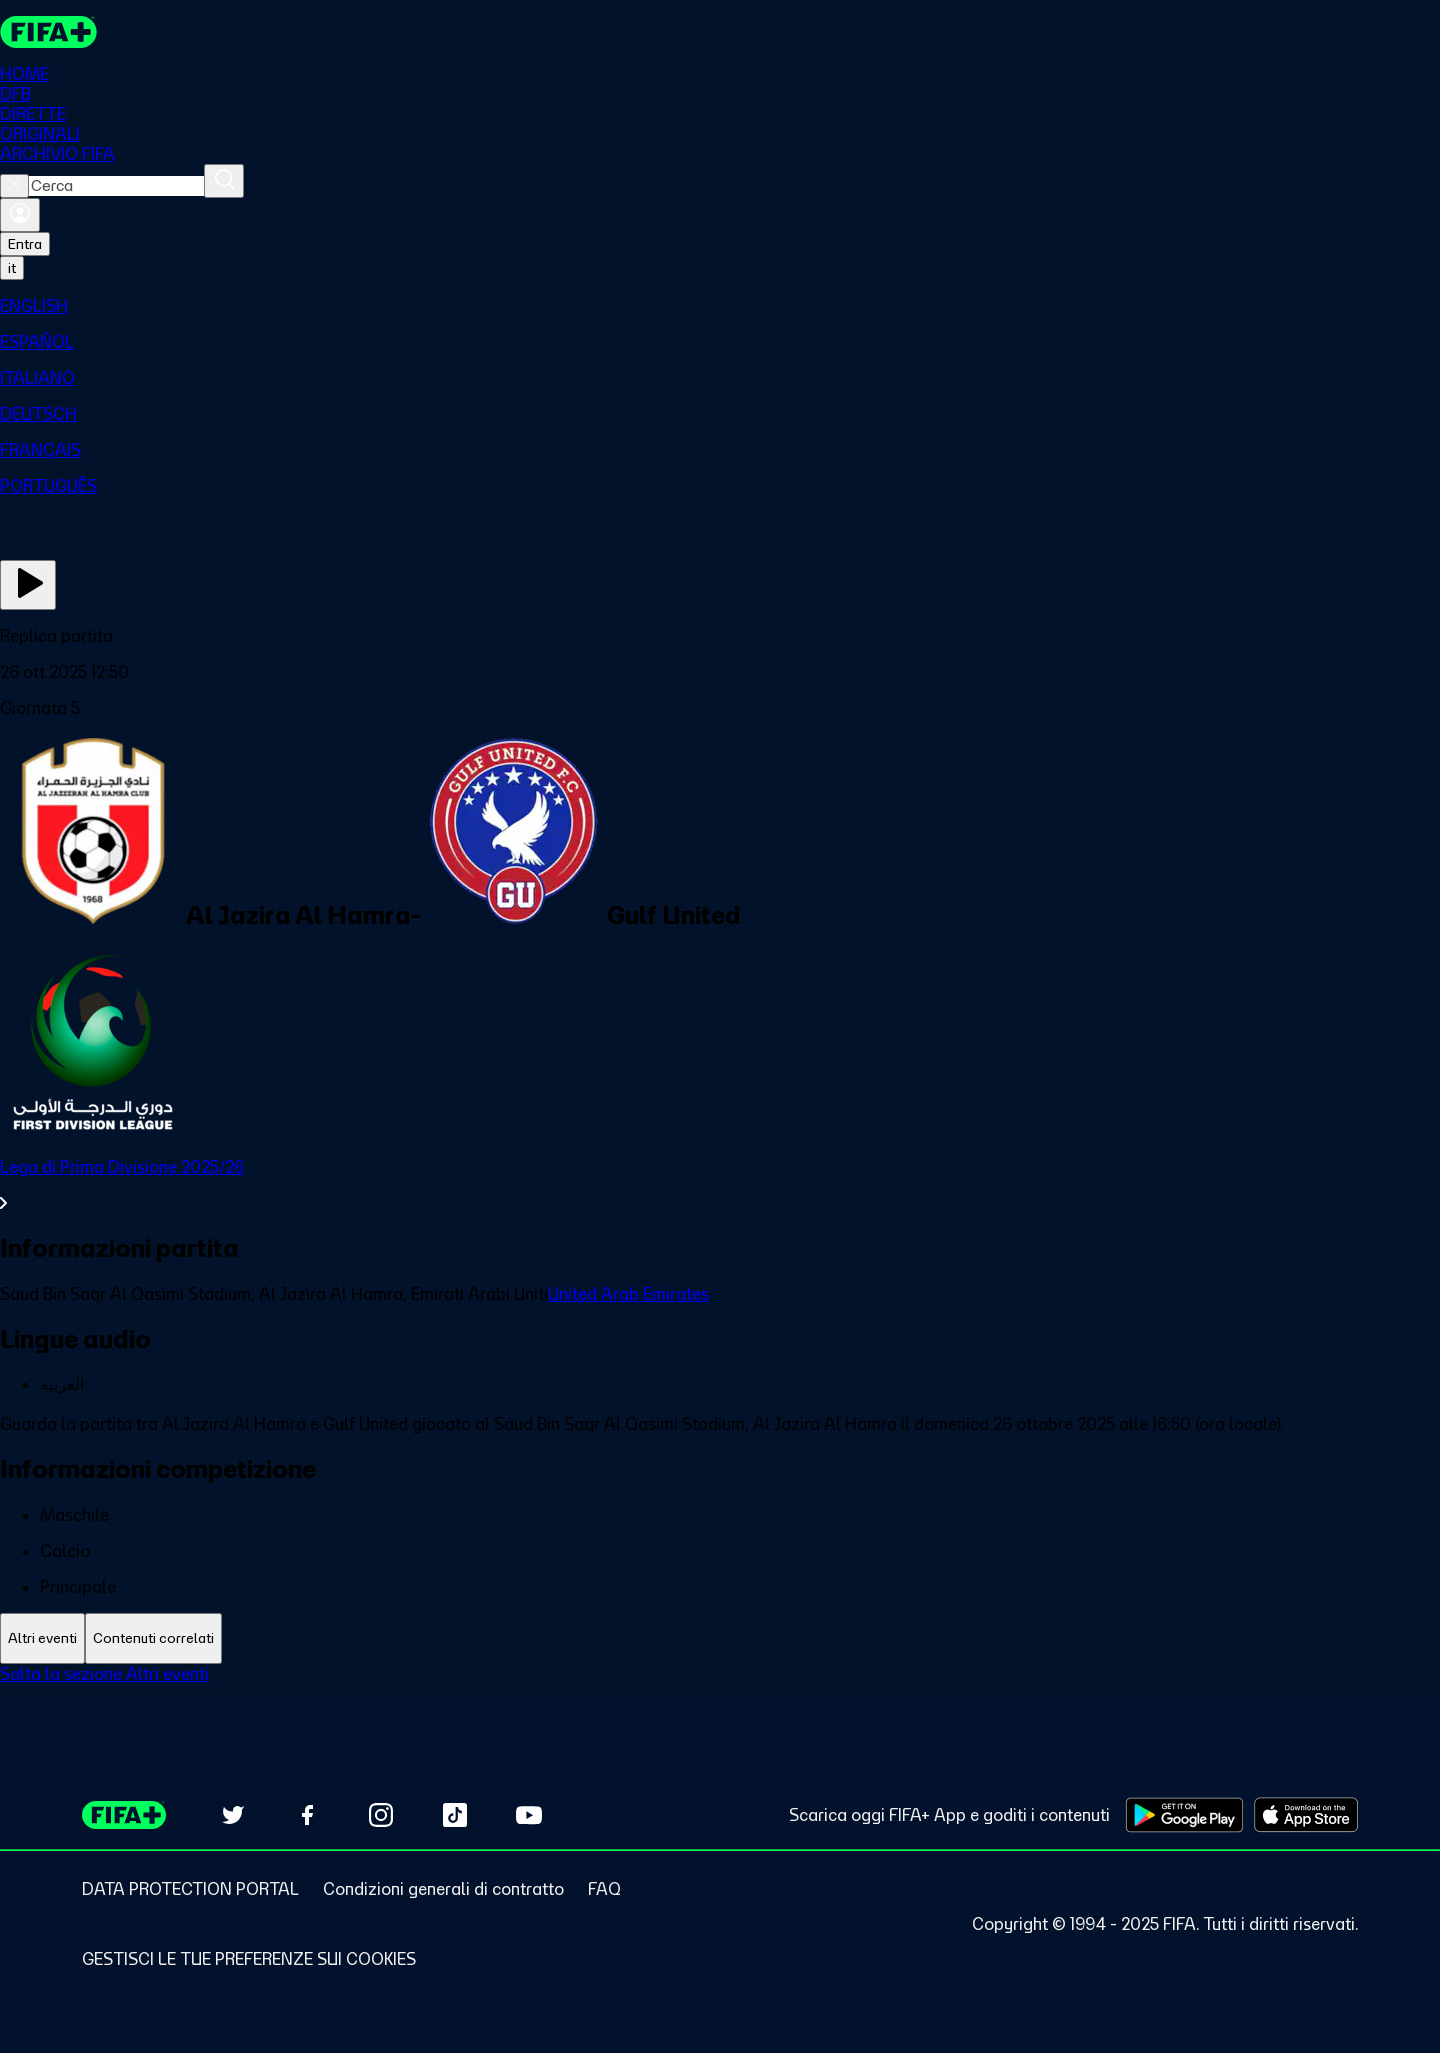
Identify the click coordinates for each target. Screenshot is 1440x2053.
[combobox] (116, 186)
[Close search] (14, 186)
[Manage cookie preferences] (249, 1959)
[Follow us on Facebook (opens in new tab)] (307, 1815)
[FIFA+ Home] (48, 32)
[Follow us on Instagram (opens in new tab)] (381, 1815)
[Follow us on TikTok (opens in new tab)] (455, 1815)
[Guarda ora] (28, 585)
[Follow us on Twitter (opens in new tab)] (233, 1815)
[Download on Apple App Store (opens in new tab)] (1306, 1815)
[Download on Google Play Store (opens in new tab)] (1184, 1815)
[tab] (42, 1638)
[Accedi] (20, 215)
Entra (25, 244)
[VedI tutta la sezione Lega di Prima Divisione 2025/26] (720, 1185)
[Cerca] (224, 181)
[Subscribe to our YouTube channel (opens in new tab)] (529, 1815)
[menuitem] (720, 306)
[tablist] (720, 1638)
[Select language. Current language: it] (12, 268)
